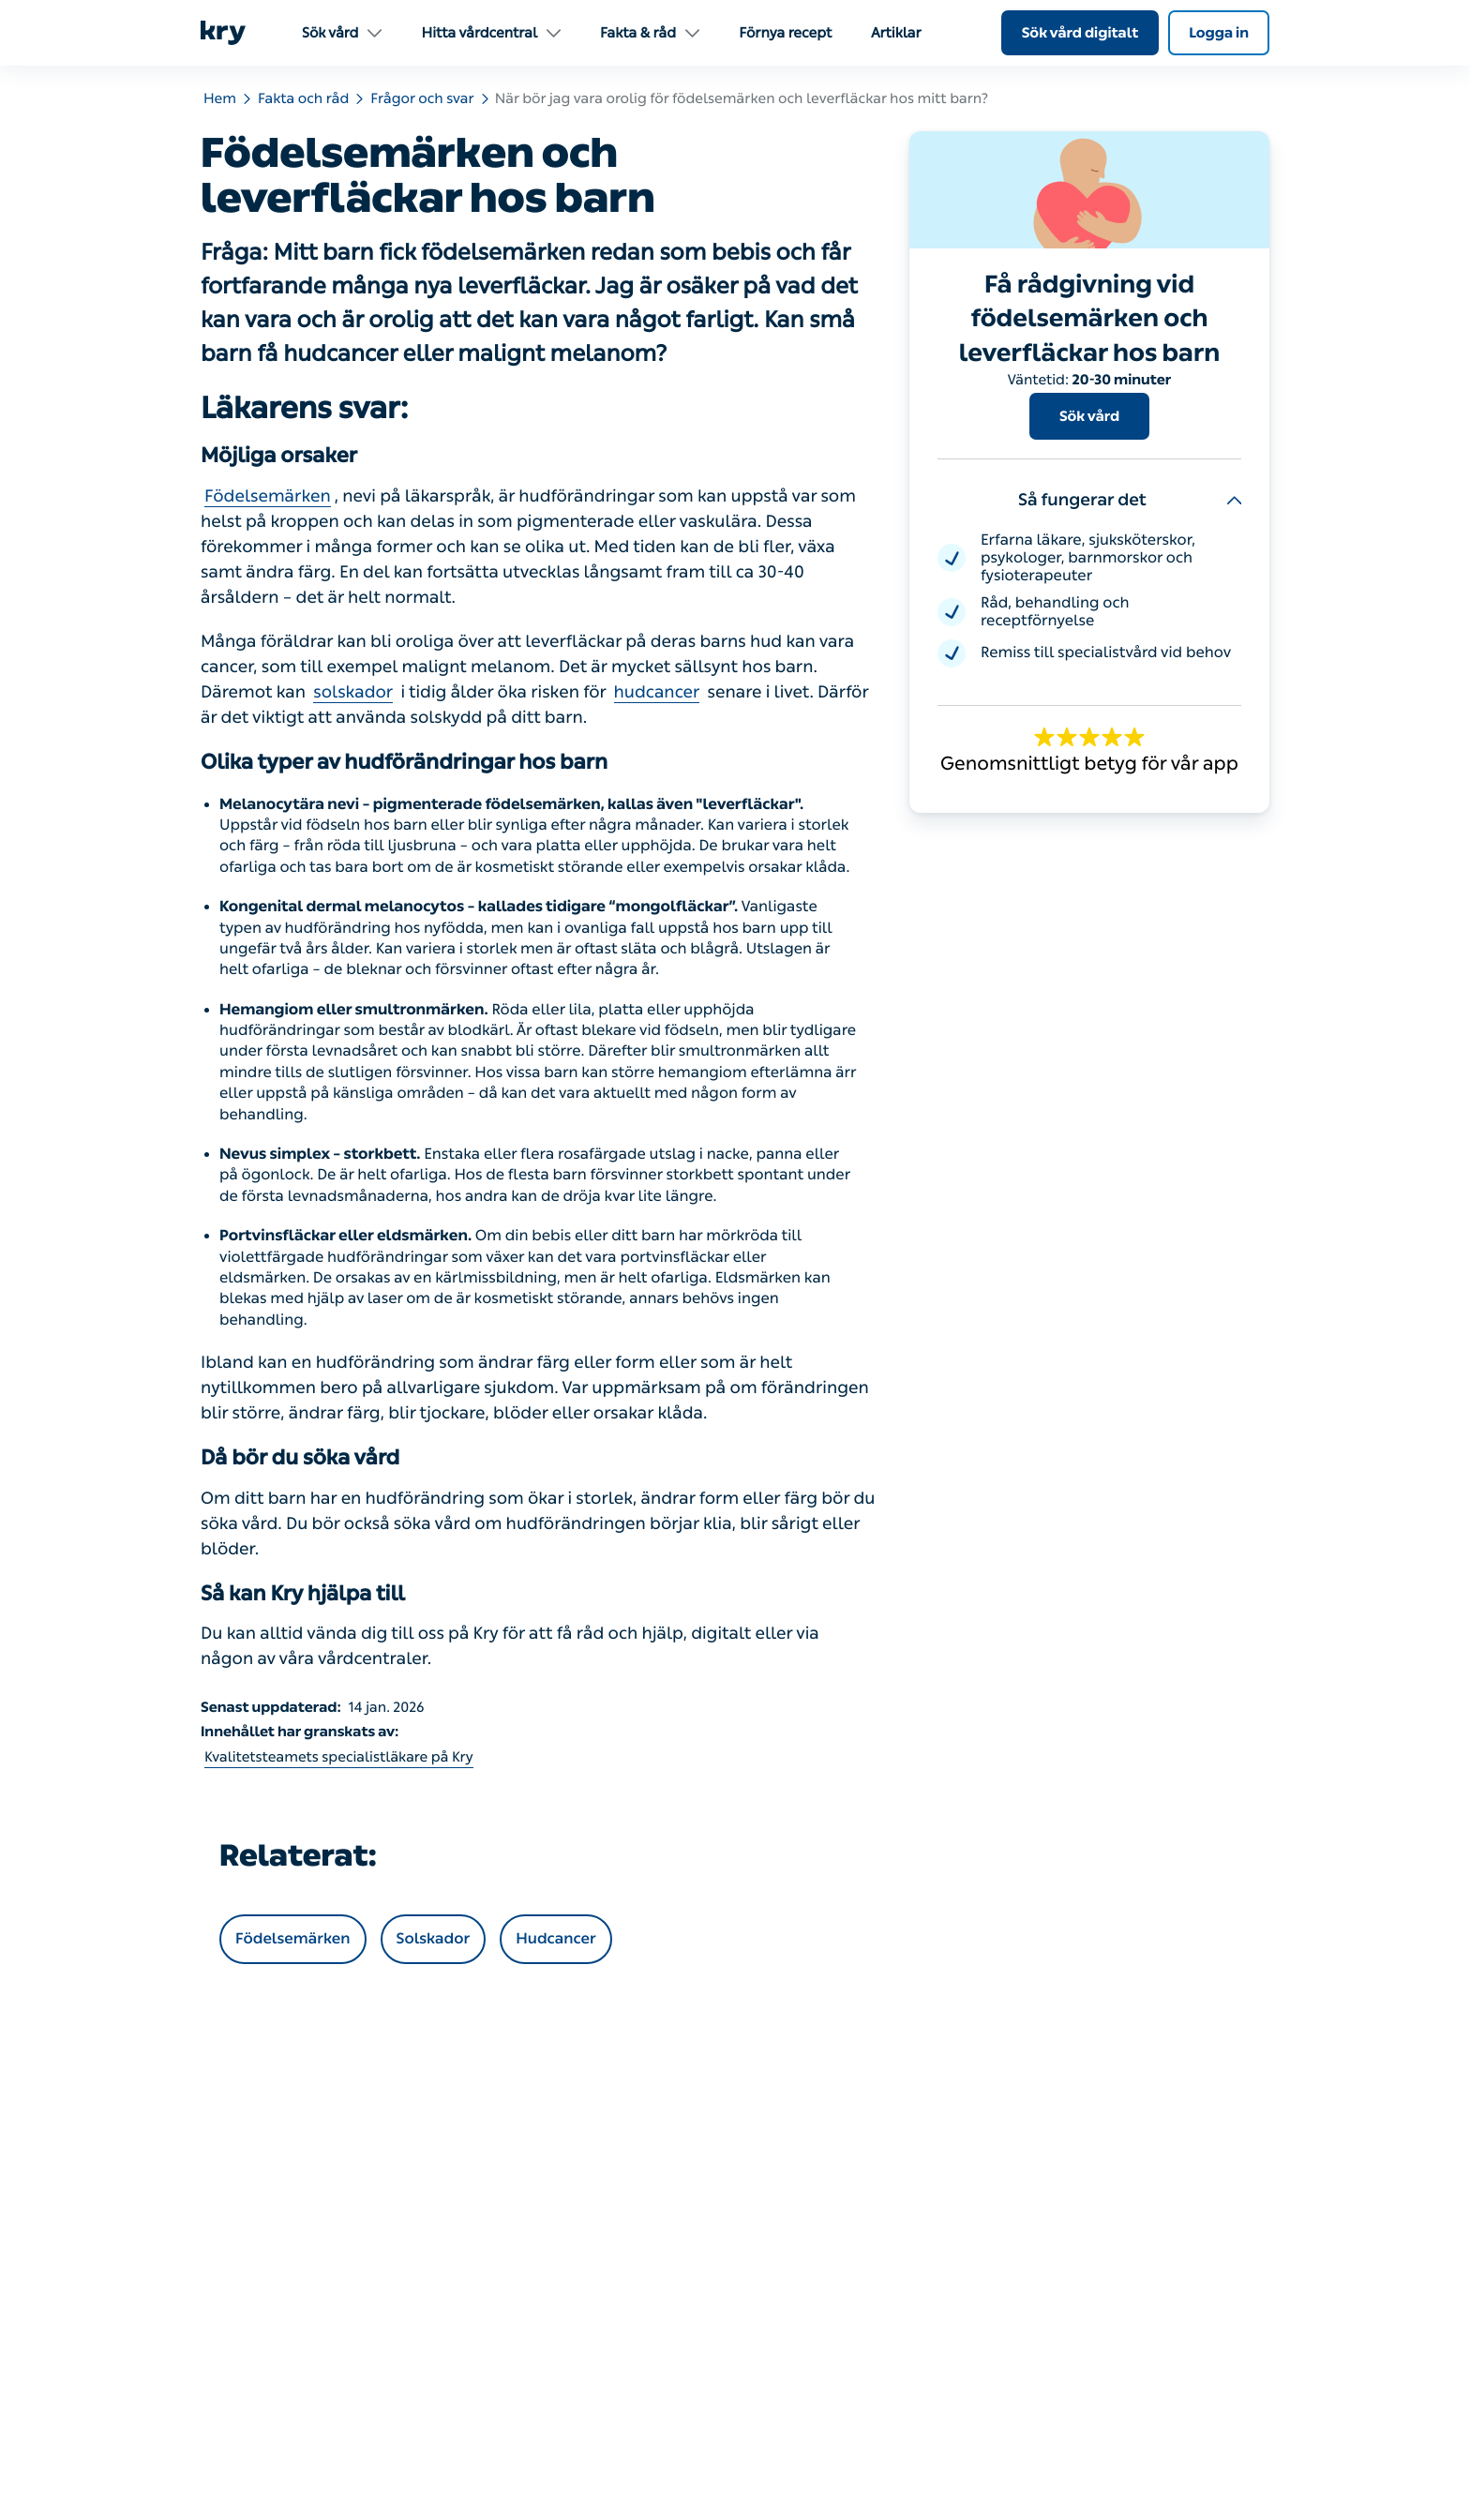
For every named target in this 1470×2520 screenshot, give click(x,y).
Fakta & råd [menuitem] (649, 32)
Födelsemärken (267, 496)
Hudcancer (555, 1939)
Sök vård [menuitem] (342, 32)
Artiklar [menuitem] (896, 32)
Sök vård (1089, 416)
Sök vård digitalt (1080, 32)
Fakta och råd (303, 98)
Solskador (434, 1939)
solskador (353, 692)
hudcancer (657, 692)
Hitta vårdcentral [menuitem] (491, 32)
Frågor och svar (421, 98)
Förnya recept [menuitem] (785, 32)
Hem (219, 98)
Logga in (1219, 32)
